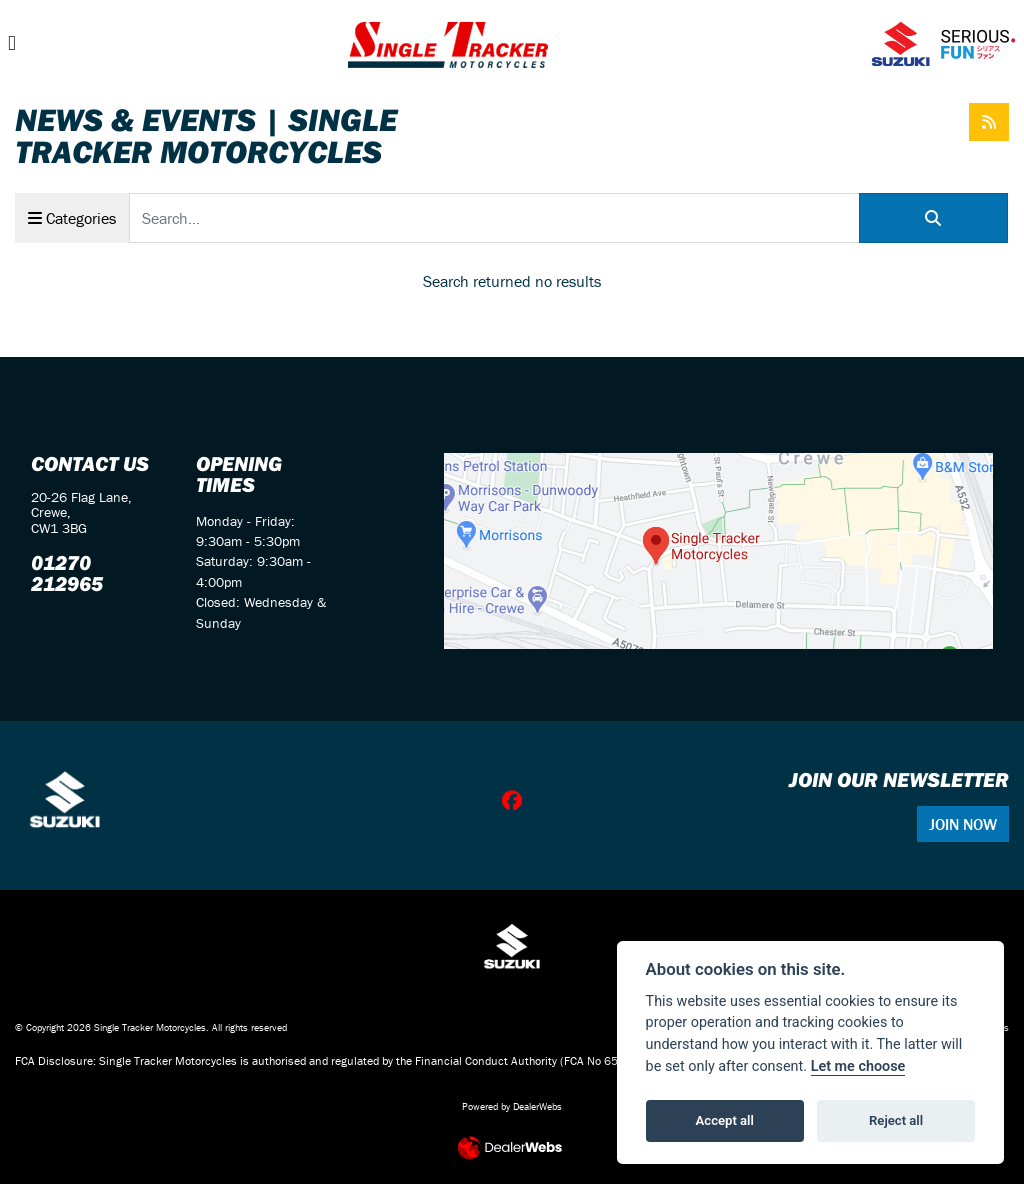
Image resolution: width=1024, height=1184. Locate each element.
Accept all (725, 1120)
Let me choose (858, 1066)
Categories (72, 218)
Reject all (896, 1120)
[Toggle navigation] (12, 43)
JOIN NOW (963, 824)
